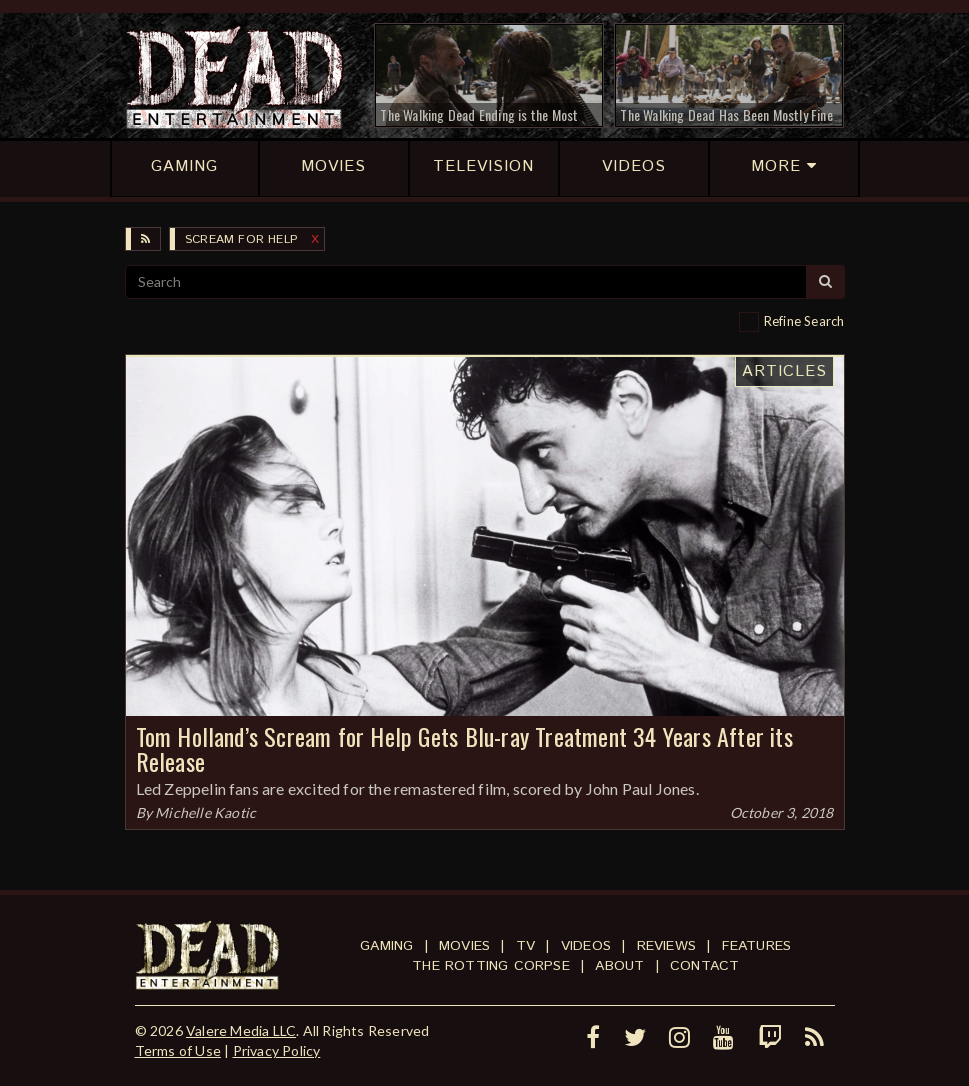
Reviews (666, 946)
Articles (784, 371)
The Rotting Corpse (491, 966)
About (619, 966)
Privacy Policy (277, 1050)
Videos (586, 946)
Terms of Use (178, 1050)
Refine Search (804, 321)
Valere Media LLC (241, 1030)
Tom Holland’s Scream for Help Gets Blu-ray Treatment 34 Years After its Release (464, 748)
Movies (464, 946)
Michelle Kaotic (205, 812)
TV (525, 946)
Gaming (386, 946)
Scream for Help (241, 239)
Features (757, 946)
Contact (704, 966)
